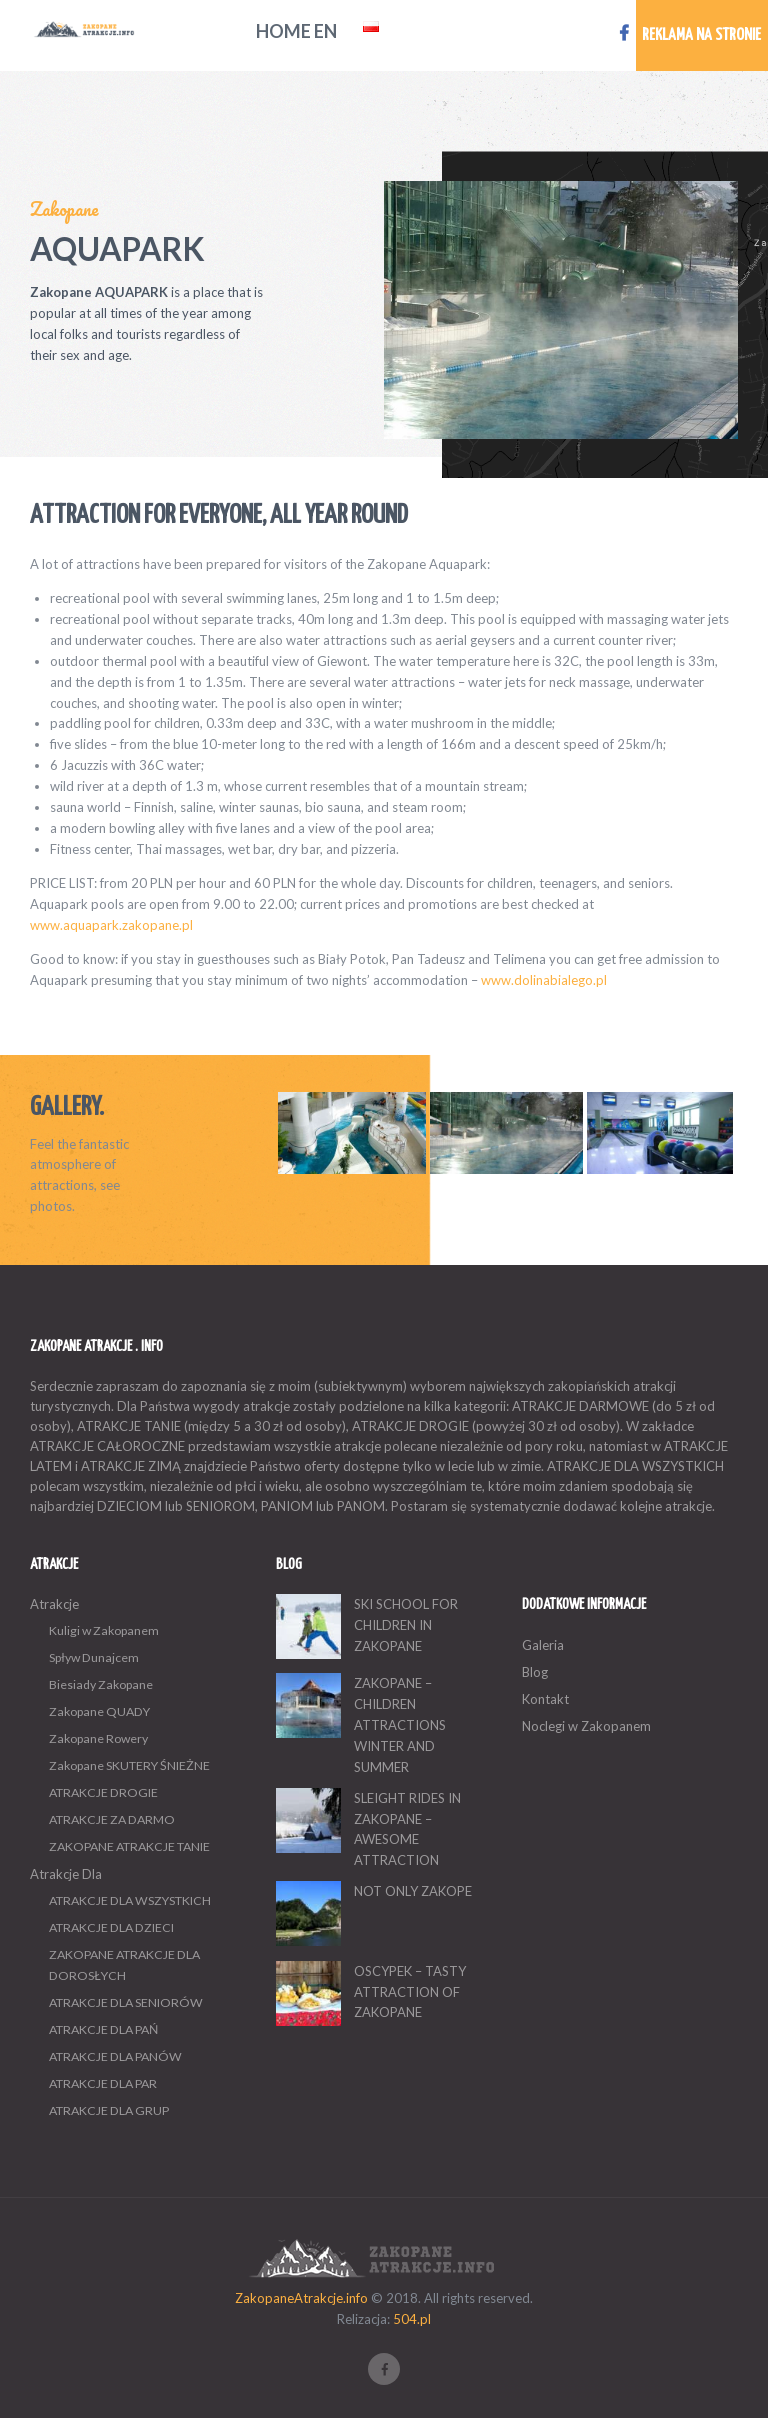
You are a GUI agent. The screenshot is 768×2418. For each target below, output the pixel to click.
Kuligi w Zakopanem (104, 1630)
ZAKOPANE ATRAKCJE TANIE (129, 1846)
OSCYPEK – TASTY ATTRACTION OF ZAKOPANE (410, 1992)
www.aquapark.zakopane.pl (111, 925)
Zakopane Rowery (98, 1738)
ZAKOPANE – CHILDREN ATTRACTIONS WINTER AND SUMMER (400, 1724)
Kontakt (545, 1699)
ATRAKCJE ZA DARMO (112, 1819)
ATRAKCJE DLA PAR (103, 2083)
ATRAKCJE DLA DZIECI (111, 1927)
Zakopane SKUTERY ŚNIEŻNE (129, 1765)
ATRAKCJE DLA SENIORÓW (126, 2002)
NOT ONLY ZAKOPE (413, 1891)
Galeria (543, 1645)
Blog (535, 1672)
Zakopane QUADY (99, 1711)
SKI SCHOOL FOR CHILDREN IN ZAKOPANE (406, 1625)
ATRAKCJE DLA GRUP (109, 2110)
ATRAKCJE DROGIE (103, 1792)
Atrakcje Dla (66, 1874)
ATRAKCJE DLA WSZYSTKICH (130, 1900)
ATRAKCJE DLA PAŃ (103, 2029)
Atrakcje (54, 1604)
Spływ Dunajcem (94, 1657)
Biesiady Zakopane (101, 1684)
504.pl (412, 2319)
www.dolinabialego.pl (544, 980)
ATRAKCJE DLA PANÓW (115, 2056)
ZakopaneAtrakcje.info (301, 2298)
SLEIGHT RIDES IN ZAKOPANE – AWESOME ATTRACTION (407, 1829)
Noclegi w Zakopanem (586, 1726)
